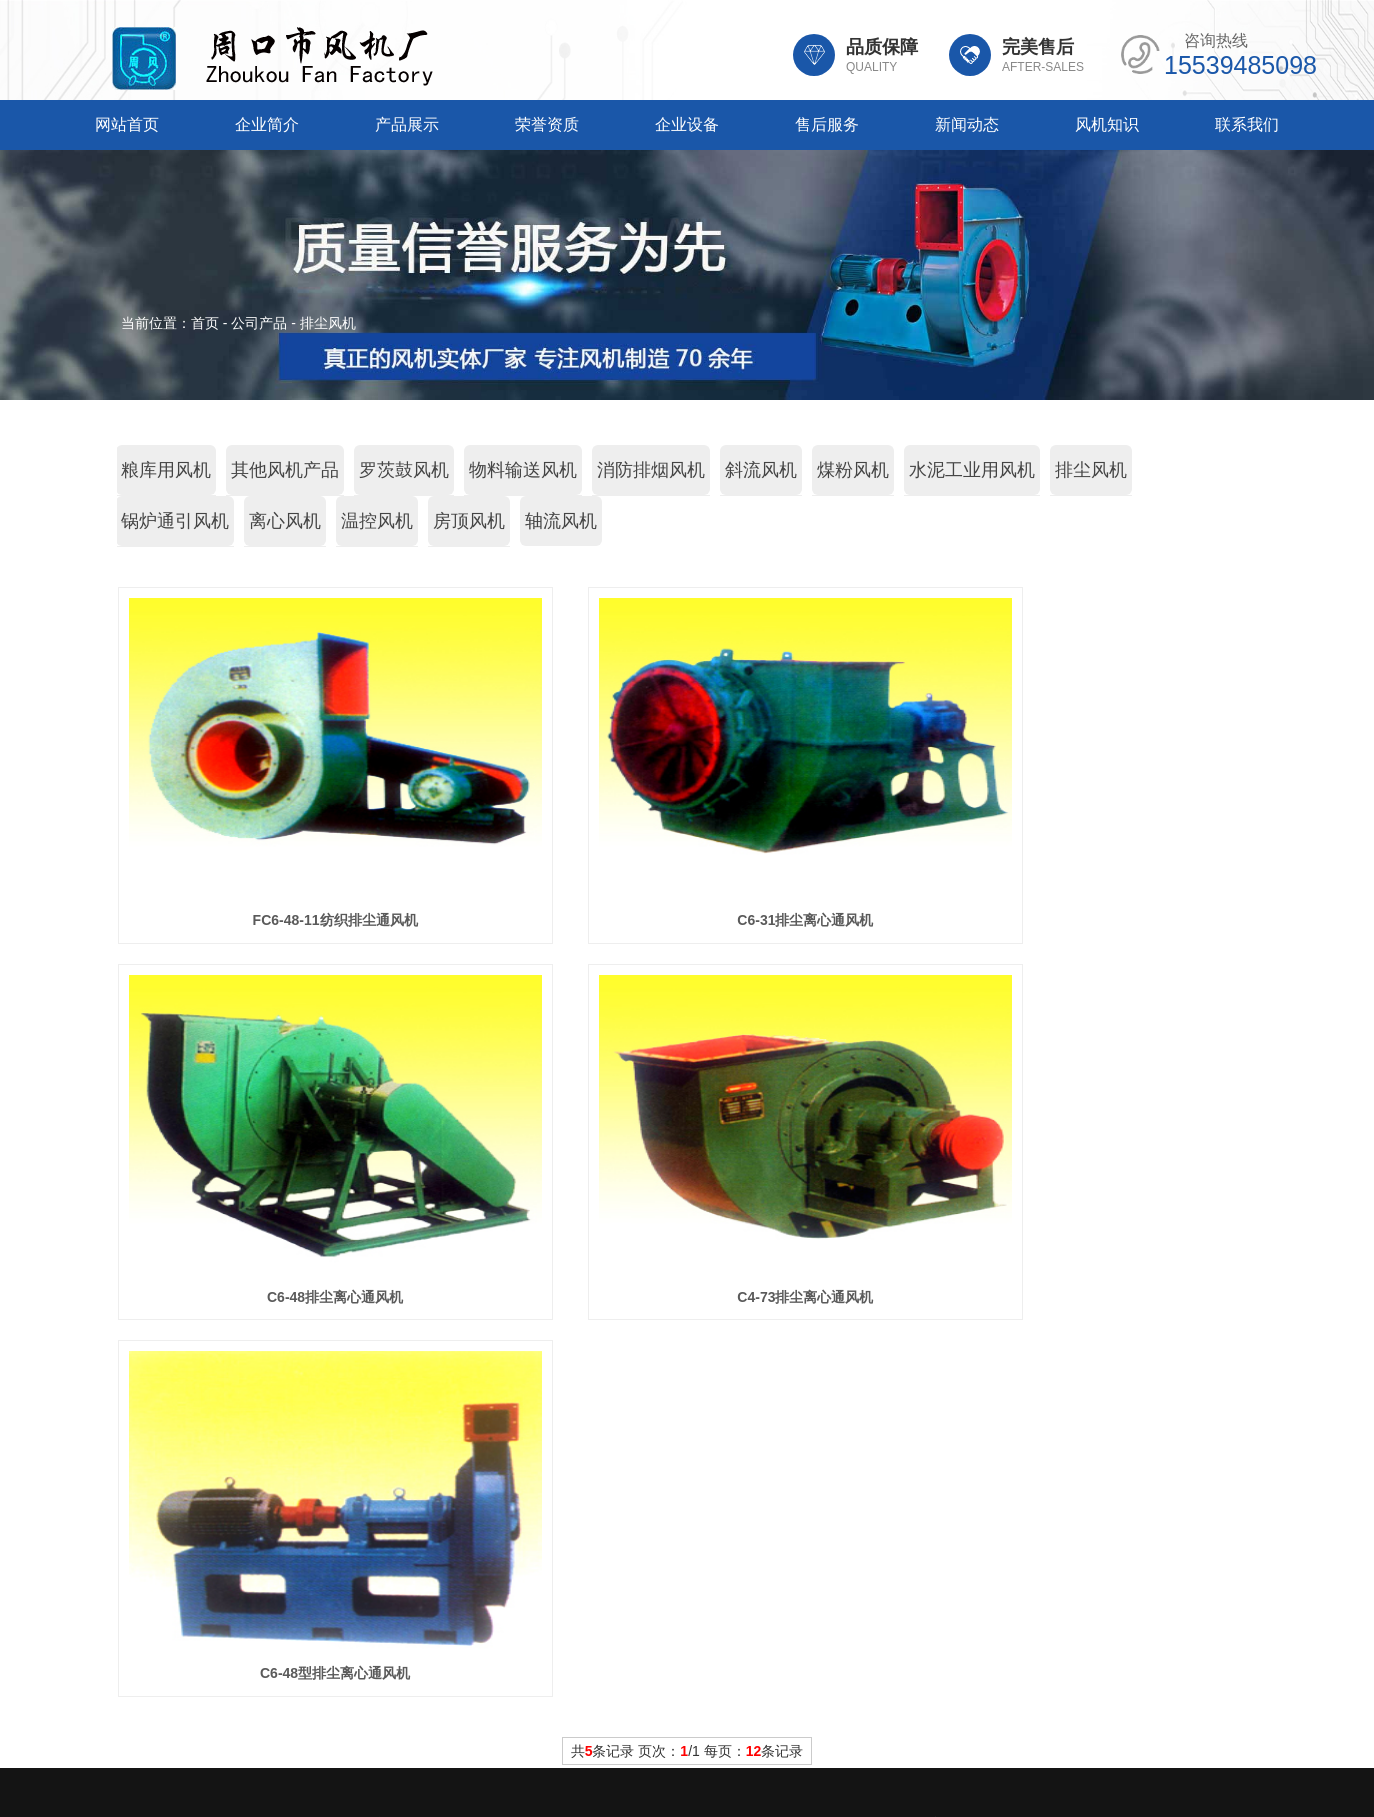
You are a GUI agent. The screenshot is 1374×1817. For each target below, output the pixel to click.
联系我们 (1247, 124)
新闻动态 (967, 124)
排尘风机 (328, 323)
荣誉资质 (547, 124)
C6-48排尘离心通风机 (1078, 920)
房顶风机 (469, 521)
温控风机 (377, 521)
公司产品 (259, 323)
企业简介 (267, 124)
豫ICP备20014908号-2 (849, 1742)
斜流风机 (761, 470)
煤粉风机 (853, 470)
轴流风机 (561, 521)
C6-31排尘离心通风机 (687, 920)
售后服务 (827, 124)
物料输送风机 (523, 470)
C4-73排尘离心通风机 (296, 1297)
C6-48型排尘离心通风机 (687, 1297)
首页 (205, 323)
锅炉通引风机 (175, 521)
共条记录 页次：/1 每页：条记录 (687, 1374)
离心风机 (285, 521)
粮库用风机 (166, 470)
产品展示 (407, 124)
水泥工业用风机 (972, 470)
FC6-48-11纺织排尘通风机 (295, 920)
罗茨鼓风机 (404, 470)
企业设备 (687, 124)
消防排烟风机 (651, 470)
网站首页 (127, 124)
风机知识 (1107, 124)
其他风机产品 (285, 470)
